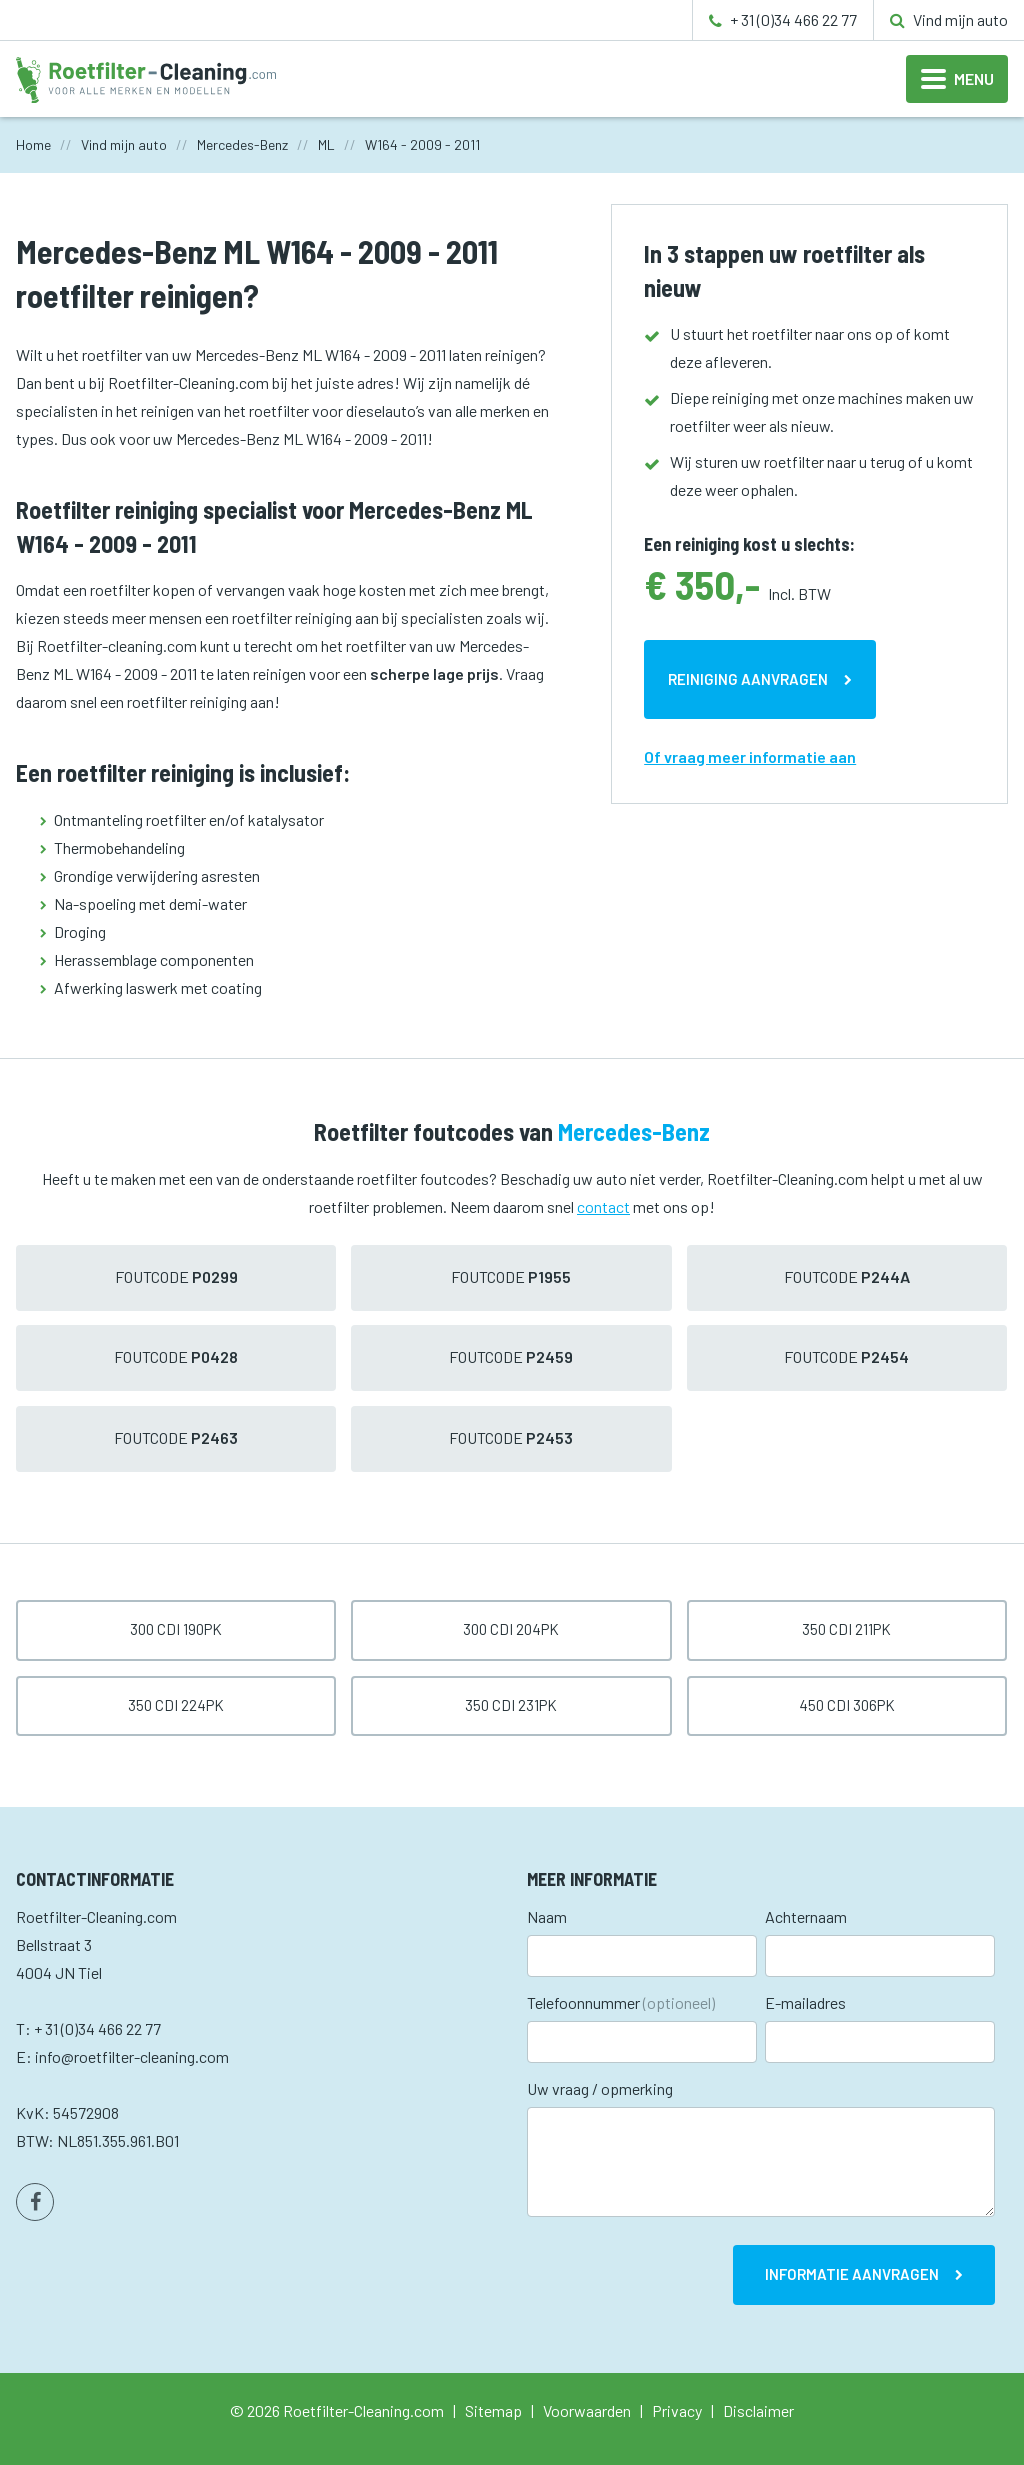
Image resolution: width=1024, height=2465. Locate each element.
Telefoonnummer (621, 2002)
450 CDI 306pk (847, 1705)
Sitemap (493, 2410)
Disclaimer (758, 2410)
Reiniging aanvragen (748, 679)
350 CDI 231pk (511, 1705)
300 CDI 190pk (176, 1629)
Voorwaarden (587, 2410)
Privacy (677, 2410)
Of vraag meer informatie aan (750, 756)
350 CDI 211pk (846, 1629)
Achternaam (806, 1916)
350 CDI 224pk (176, 1705)
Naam (547, 1916)
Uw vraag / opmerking (600, 2088)
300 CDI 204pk (511, 1629)
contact (603, 1206)
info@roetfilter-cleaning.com (132, 2056)
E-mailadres (805, 2002)
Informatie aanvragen (852, 2274)
